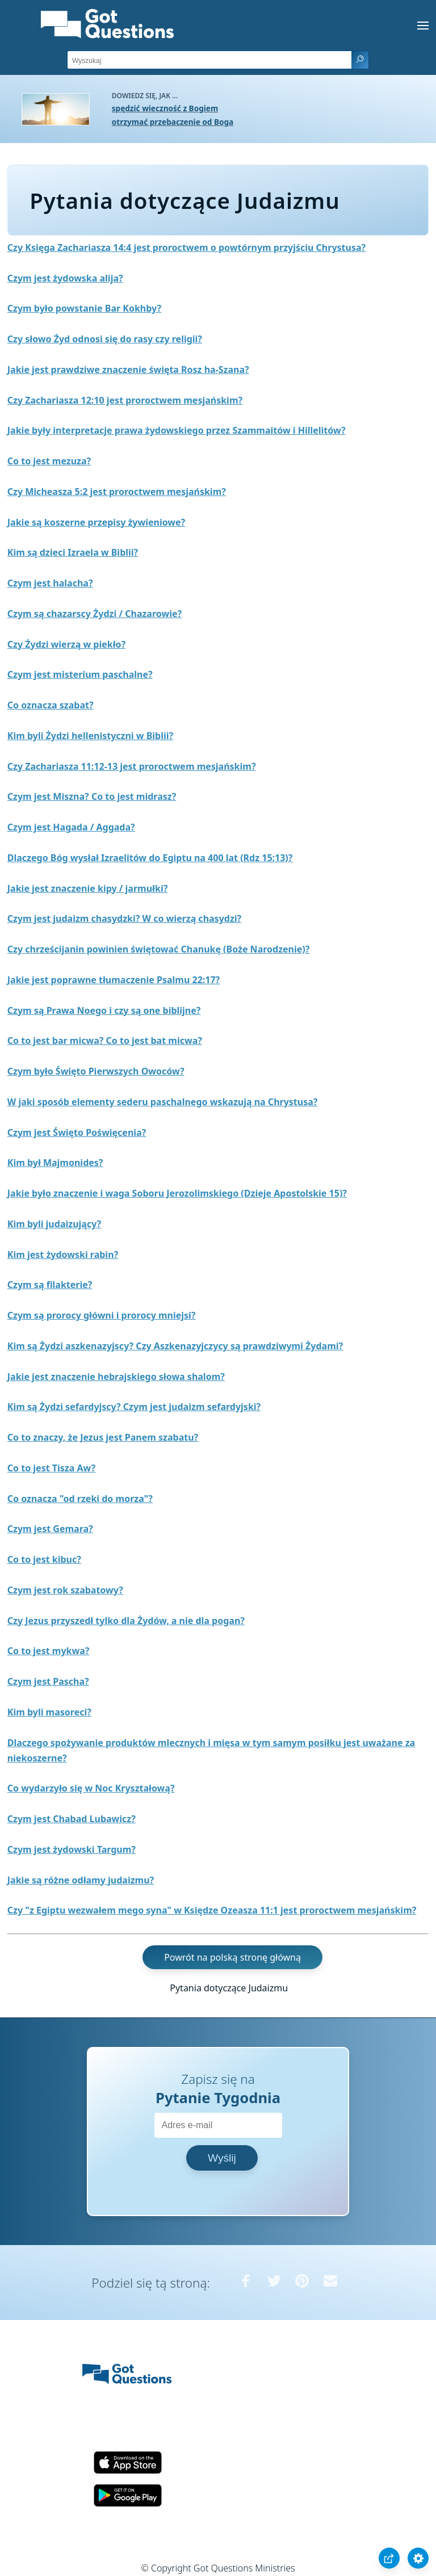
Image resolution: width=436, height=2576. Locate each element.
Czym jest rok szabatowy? (65, 1590)
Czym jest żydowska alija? (65, 278)
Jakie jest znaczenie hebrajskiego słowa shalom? (116, 1376)
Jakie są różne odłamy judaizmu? (80, 1880)
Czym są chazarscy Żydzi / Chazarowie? (94, 613)
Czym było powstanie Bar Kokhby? (84, 308)
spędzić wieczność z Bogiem (165, 108)
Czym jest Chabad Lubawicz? (71, 1819)
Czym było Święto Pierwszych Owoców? (96, 1071)
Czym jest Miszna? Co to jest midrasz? (92, 796)
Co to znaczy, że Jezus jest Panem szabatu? (102, 1437)
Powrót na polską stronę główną (232, 1957)
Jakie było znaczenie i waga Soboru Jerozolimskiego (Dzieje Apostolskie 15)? (177, 1193)
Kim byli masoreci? (49, 1712)
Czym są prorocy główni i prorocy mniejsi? (101, 1315)
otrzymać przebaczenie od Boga (172, 121)
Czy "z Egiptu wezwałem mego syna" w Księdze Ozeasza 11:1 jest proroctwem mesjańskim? (212, 1910)
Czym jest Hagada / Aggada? (71, 827)
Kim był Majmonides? (55, 1162)
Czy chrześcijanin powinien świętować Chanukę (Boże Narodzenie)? (158, 949)
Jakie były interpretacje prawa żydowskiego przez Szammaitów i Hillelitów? (176, 430)
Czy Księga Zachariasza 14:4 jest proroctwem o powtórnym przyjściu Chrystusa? (186, 247)
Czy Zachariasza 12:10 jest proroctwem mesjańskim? (124, 400)
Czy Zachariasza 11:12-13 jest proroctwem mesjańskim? (131, 766)
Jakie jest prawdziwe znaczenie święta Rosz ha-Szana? (128, 369)
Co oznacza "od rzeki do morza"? (80, 1498)
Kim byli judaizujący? (54, 1224)
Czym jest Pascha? (48, 1681)
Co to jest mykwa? (48, 1650)
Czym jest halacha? (50, 583)
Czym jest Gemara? (50, 1528)
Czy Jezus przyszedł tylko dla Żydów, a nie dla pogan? (126, 1620)
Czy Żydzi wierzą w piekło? (66, 644)
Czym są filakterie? (50, 1284)
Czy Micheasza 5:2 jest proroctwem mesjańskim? (116, 491)
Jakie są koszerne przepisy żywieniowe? (96, 522)
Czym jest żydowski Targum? (71, 1849)
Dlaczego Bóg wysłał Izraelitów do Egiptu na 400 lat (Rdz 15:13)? (150, 857)
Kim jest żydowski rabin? (62, 1254)
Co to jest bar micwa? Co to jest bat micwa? (104, 1040)
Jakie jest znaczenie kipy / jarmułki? (87, 888)
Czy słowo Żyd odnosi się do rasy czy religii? (104, 339)
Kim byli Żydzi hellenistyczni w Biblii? (90, 735)
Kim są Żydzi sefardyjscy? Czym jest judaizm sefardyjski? (134, 1406)
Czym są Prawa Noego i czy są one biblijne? (104, 1010)
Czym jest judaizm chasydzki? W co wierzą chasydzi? (124, 918)
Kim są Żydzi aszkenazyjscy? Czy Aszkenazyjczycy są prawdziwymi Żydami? (175, 1346)
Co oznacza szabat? (50, 705)
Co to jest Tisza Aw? (51, 1468)
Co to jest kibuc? (44, 1559)
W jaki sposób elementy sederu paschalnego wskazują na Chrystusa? (162, 1102)
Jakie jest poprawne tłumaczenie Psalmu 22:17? (113, 980)
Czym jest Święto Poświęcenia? (76, 1132)
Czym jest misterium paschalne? (80, 674)
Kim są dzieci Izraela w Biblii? (72, 552)
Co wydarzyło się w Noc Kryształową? (91, 1788)
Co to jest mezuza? (49, 461)
